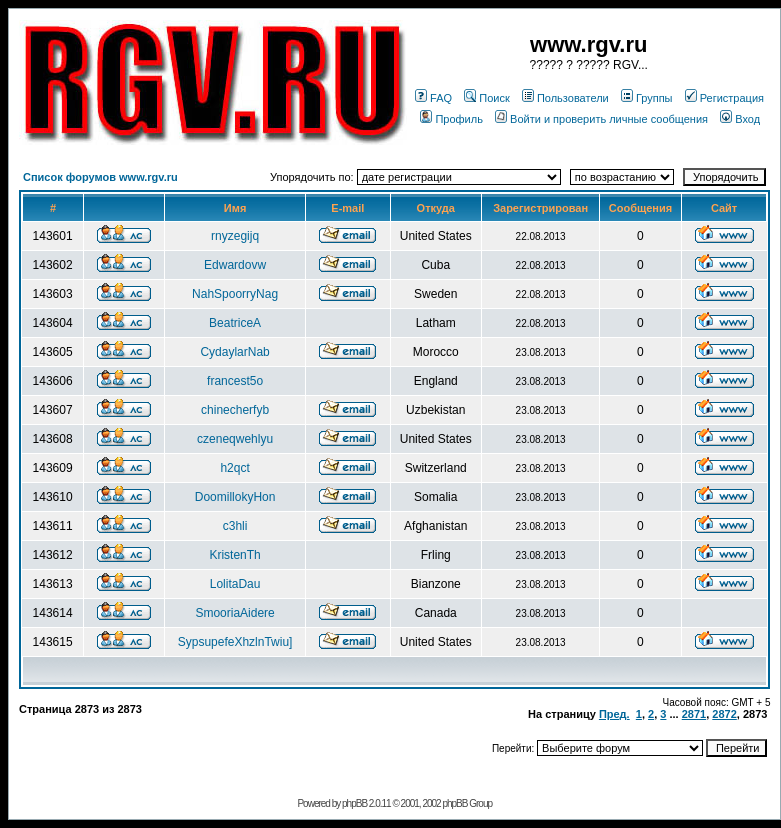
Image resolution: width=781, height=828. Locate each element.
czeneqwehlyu (235, 439)
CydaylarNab (234, 352)
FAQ (433, 98)
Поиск (486, 98)
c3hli (235, 526)
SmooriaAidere (234, 613)
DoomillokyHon (235, 497)
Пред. (614, 714)
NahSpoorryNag (235, 294)
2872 (724, 714)
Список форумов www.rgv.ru (100, 177)
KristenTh (234, 555)
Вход (740, 119)
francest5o (235, 381)
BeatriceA (235, 323)
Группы (647, 98)
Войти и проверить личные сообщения (601, 119)
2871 (694, 714)
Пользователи (565, 98)
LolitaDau (235, 584)
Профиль (451, 119)
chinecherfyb (235, 410)
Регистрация (724, 98)
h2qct (234, 468)
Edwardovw (235, 265)
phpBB (354, 803)
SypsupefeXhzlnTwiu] (235, 642)
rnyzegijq (235, 236)
